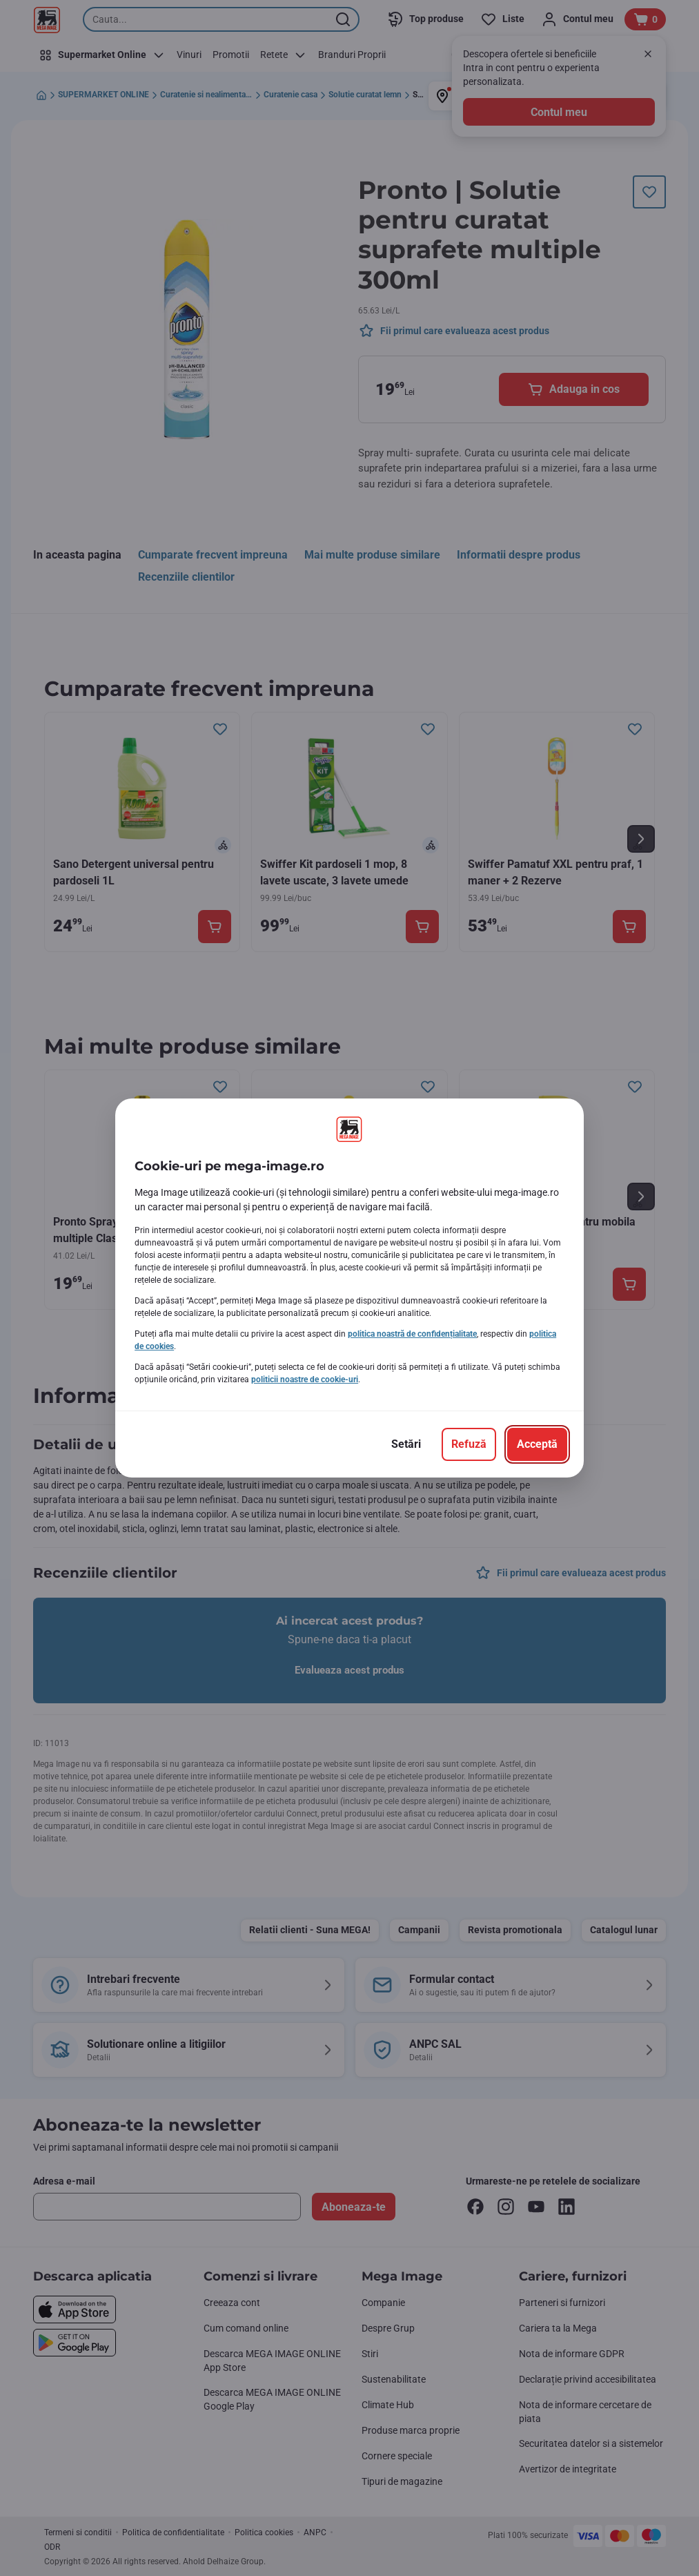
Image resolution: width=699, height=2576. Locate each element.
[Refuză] (469, 1444)
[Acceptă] (537, 1444)
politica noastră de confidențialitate (412, 1334)
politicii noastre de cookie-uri (304, 1379)
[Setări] (406, 1444)
